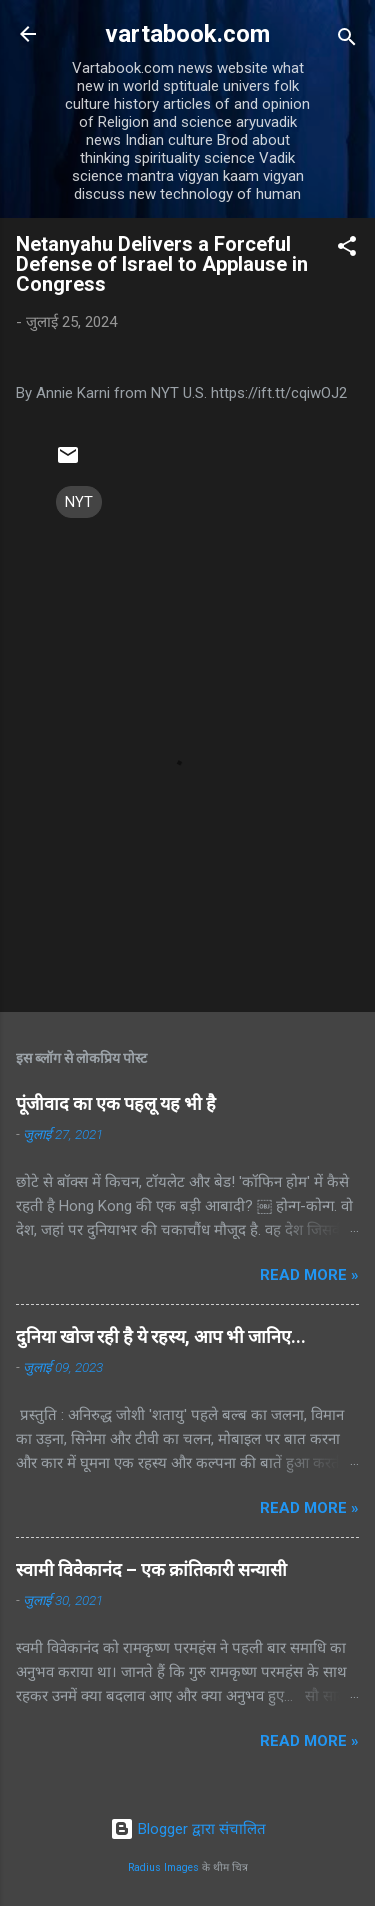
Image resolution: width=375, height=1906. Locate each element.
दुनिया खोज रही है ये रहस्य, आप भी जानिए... (161, 1336)
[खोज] (347, 40)
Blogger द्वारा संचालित (188, 1829)
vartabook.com (187, 34)
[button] (347, 249)
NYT (79, 502)
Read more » (309, 1275)
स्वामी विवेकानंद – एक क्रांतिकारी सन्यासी (151, 1569)
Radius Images (163, 1867)
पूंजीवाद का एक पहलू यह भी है (116, 1103)
